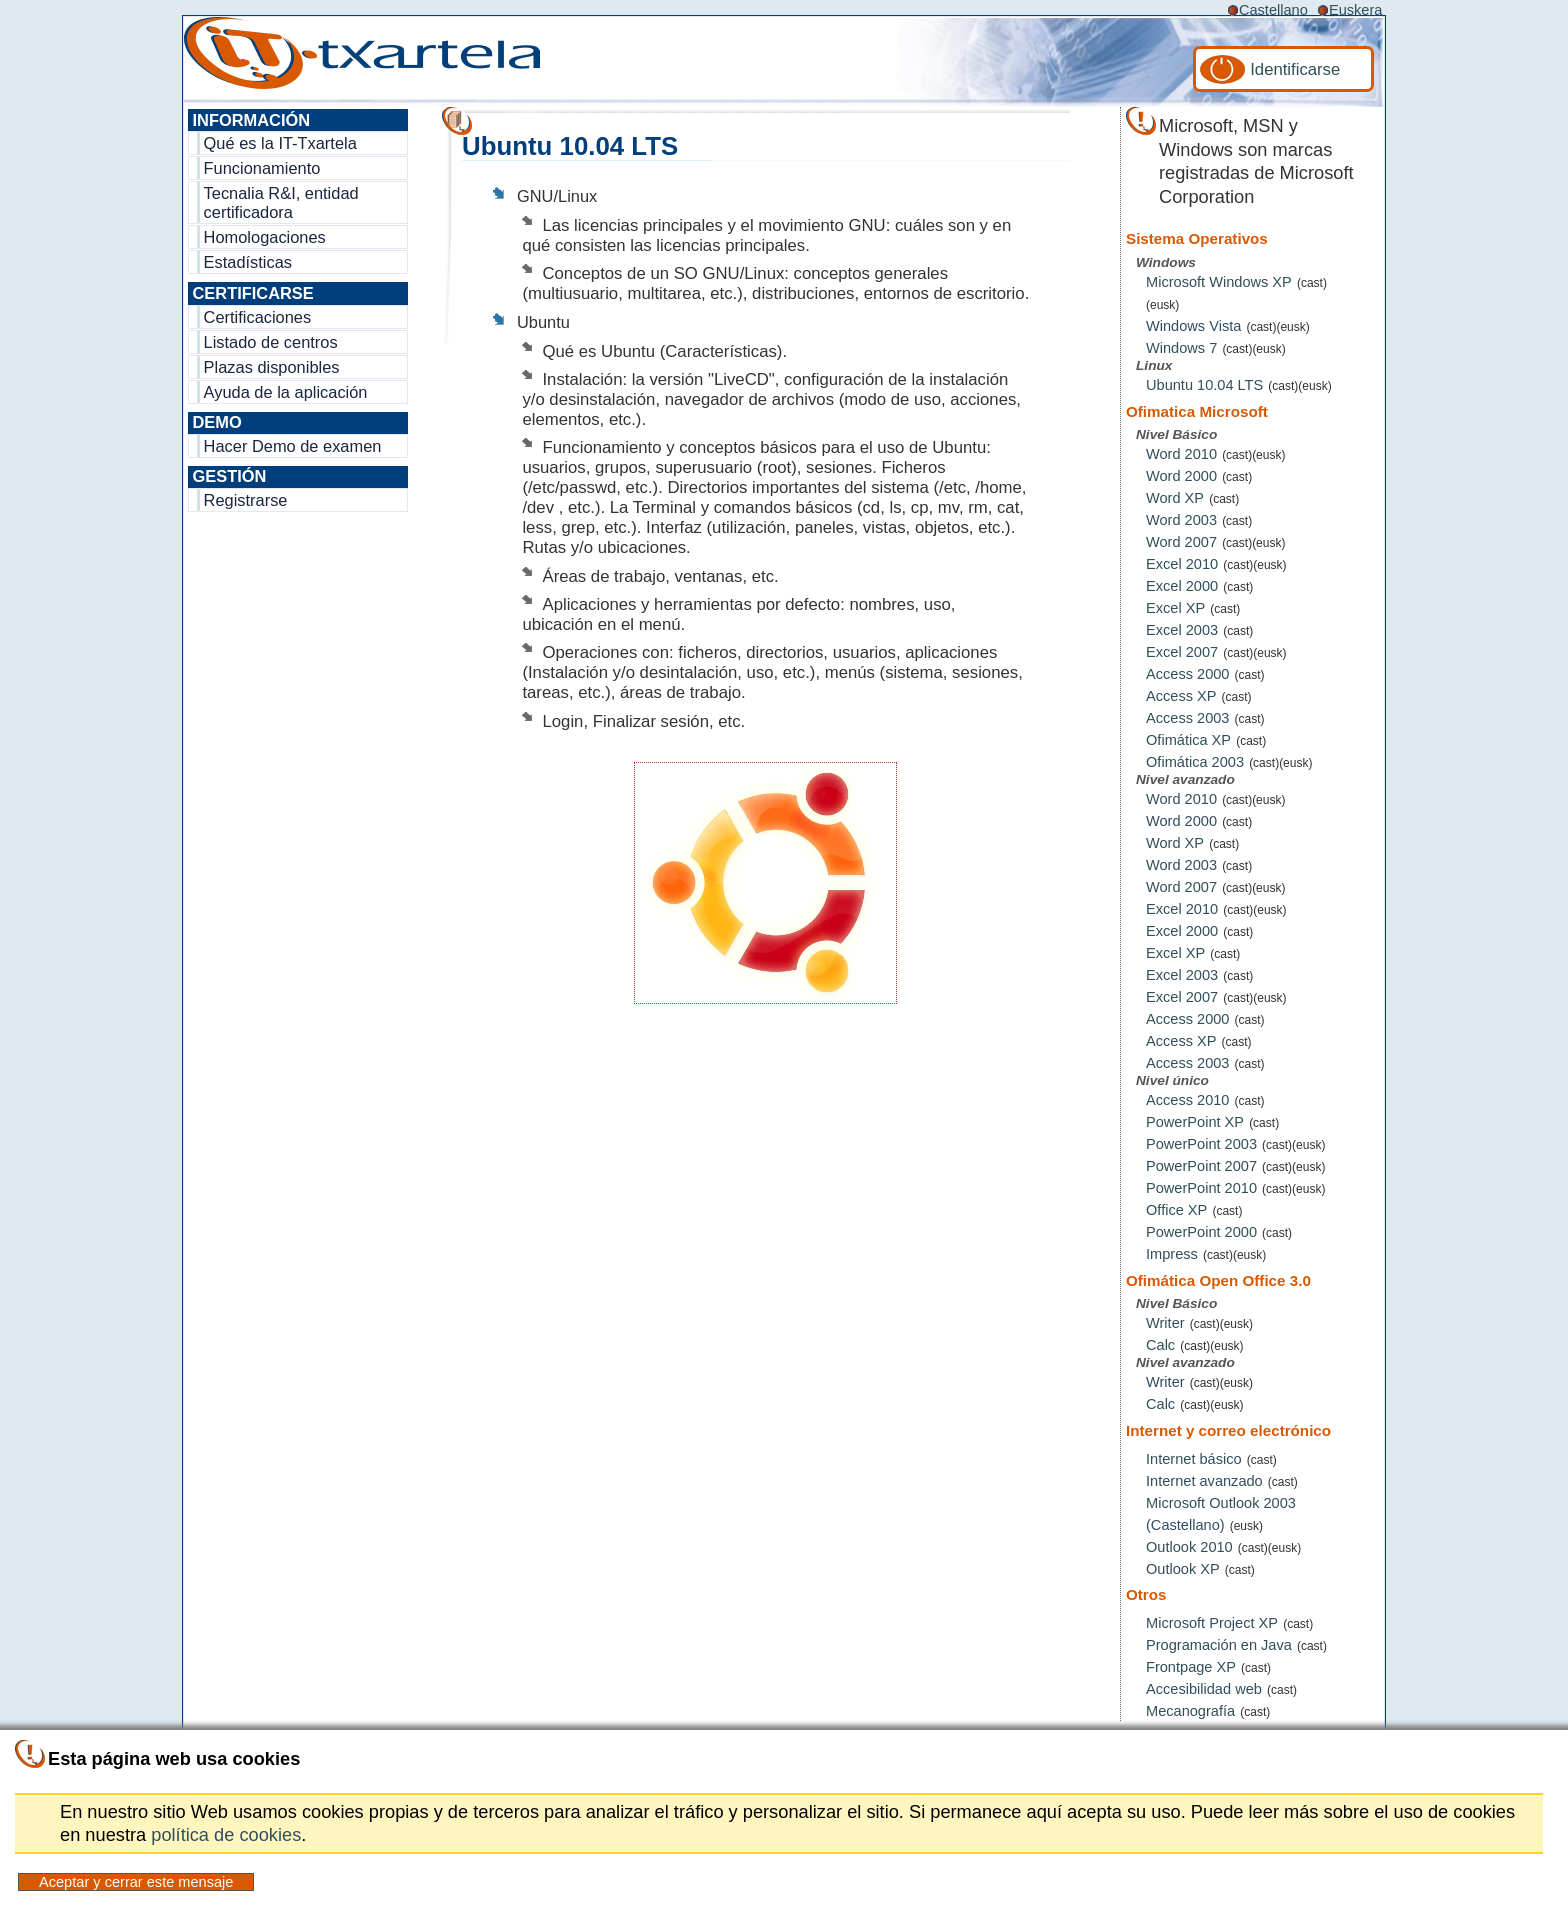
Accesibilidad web (1204, 1689)
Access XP (1181, 696)
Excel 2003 (1182, 630)
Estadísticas (248, 262)
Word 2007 (1181, 542)
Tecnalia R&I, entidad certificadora (281, 202)
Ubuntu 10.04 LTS (1204, 385)
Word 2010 (1181, 454)
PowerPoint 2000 (1201, 1232)
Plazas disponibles (272, 367)
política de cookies (226, 1834)
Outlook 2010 (1189, 1547)
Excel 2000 (1182, 586)
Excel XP (1175, 608)
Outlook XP (1183, 1569)
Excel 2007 (1182, 652)
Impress (1172, 1254)
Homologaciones (265, 237)
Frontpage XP (1191, 1667)
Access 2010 (1187, 1100)
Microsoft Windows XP (1219, 282)
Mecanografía (1190, 1711)
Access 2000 (1187, 674)
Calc (1160, 1345)
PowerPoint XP (1195, 1122)
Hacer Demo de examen (293, 446)
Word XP (1175, 498)
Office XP (1176, 1210)
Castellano (1273, 10)
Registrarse (246, 500)
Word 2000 (1181, 476)
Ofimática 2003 (1195, 762)
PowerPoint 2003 (1201, 1144)
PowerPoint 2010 (1201, 1188)
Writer (1165, 1323)
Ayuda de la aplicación (286, 392)
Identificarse (1295, 69)
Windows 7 (1181, 348)
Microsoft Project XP (1212, 1623)
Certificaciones (258, 317)
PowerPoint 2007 (1201, 1166)
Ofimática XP (1188, 740)
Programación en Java (1219, 1645)
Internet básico (1194, 1459)
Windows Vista (1193, 326)
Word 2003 (1181, 520)
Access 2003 (1187, 718)
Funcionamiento (262, 168)
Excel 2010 (1182, 564)
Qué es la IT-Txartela (280, 143)
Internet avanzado (1204, 1481)
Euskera (1355, 10)
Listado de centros (271, 342)
